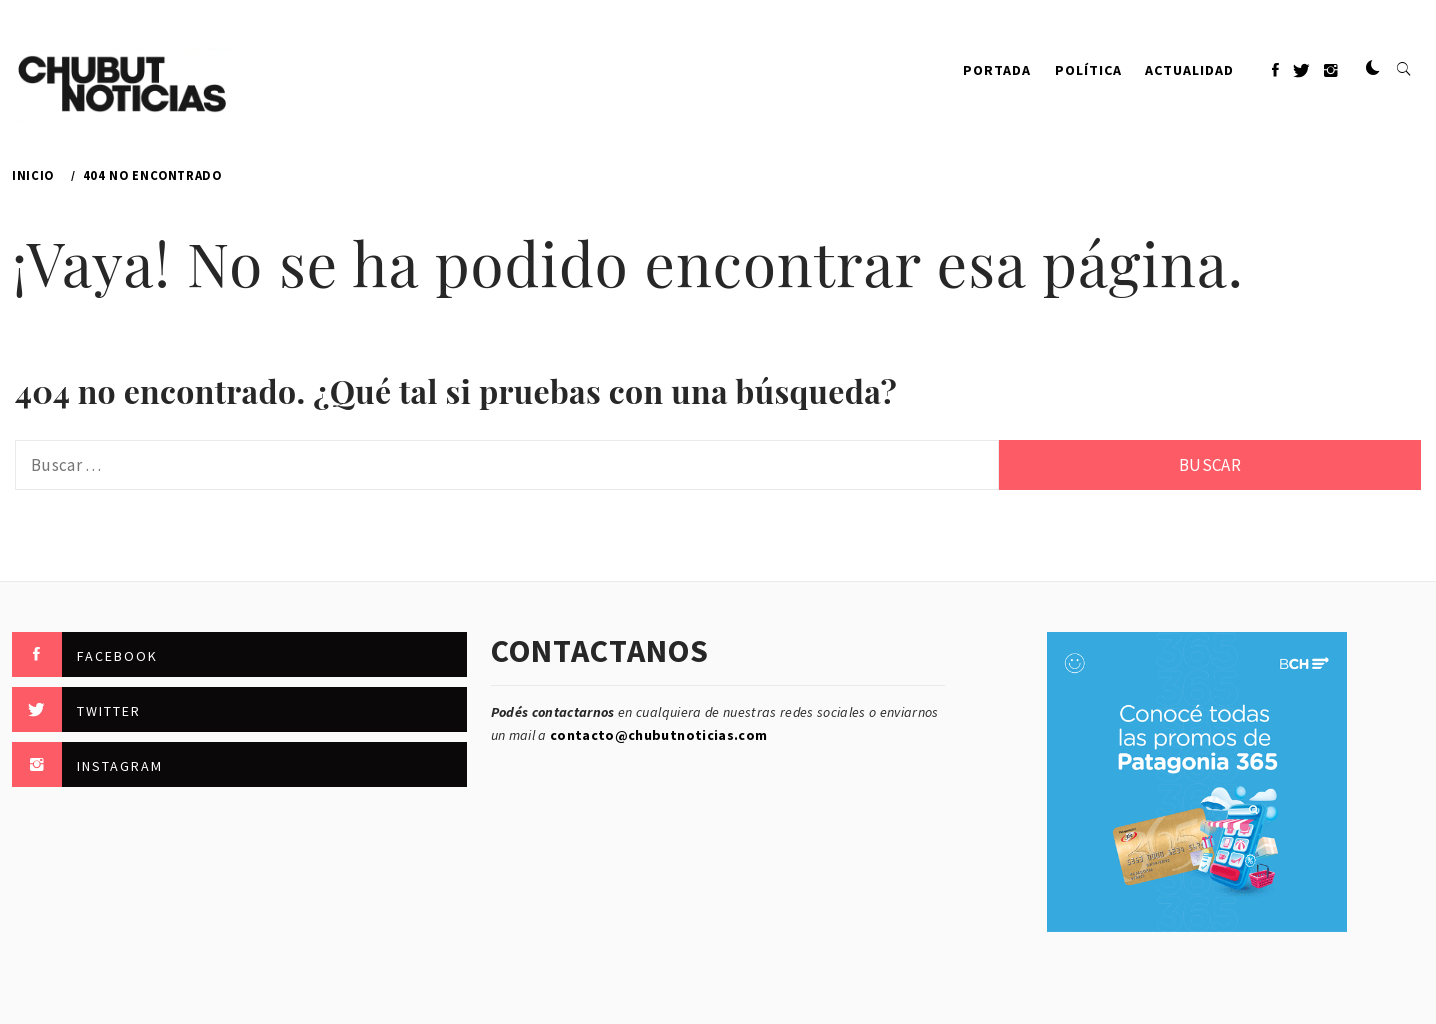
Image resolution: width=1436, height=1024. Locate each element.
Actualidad (1189, 70)
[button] (1373, 69)
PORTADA (997, 70)
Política (1088, 70)
